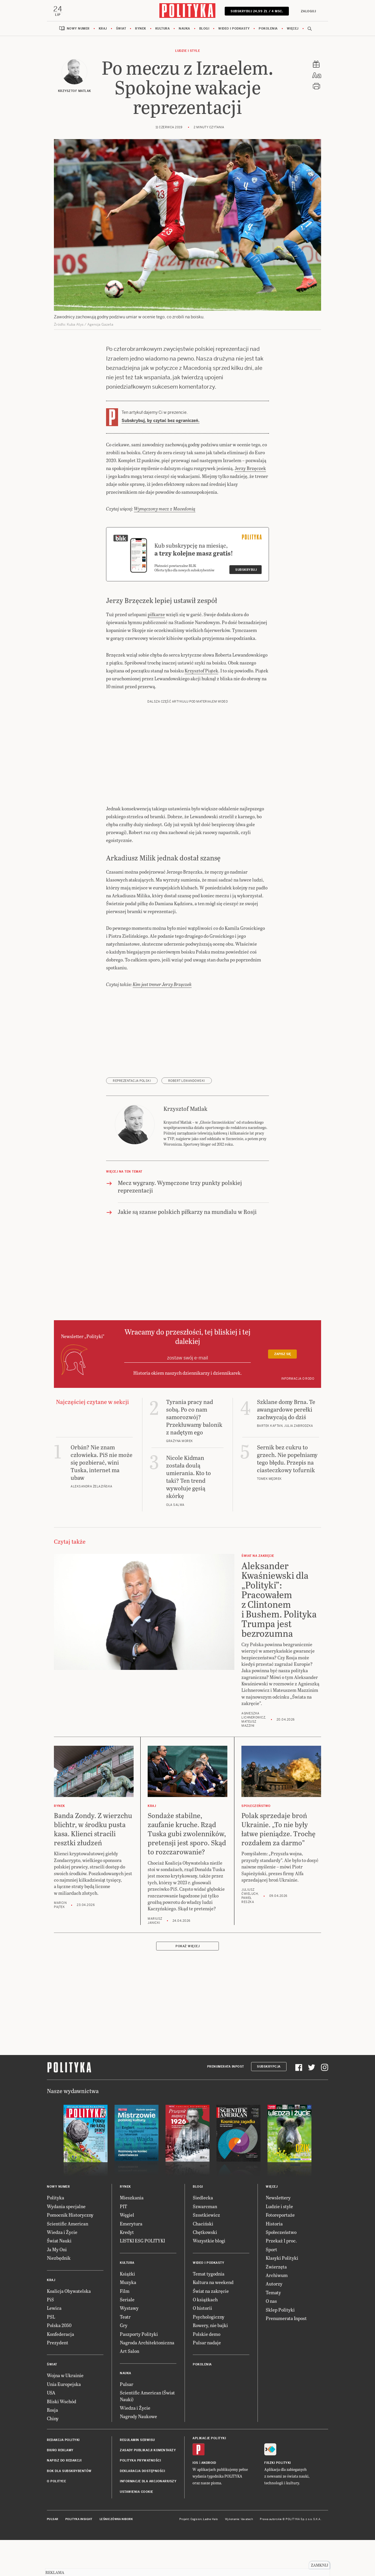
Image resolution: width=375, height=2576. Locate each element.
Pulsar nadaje (207, 2379)
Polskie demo (206, 2370)
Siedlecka (203, 2234)
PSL (51, 2353)
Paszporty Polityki (139, 2370)
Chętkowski (205, 2269)
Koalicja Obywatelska (69, 2327)
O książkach (205, 2336)
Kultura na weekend (213, 2319)
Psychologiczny (208, 2353)
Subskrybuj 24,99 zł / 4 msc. (256, 11)
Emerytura (131, 2260)
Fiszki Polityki (277, 2500)
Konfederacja (60, 2370)
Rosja (52, 2446)
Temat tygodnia (208, 2310)
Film (124, 2327)
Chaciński (203, 2260)
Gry (123, 2362)
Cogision (196, 2556)
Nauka (184, 29)
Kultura (162, 29)
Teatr (125, 2353)
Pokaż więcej (187, 1983)
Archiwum (277, 2312)
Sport (271, 2286)
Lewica (54, 2345)
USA (51, 2429)
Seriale (127, 2336)
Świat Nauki (59, 2277)
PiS (50, 2336)
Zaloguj (307, 11)
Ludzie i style (187, 51)
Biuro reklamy (60, 2487)
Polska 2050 (59, 2362)
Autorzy (274, 2320)
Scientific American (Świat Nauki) (147, 2432)
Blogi (204, 29)
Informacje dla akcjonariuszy (148, 2518)
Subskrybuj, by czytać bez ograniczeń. (161, 421)
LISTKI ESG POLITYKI (142, 2277)
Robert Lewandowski (186, 1118)
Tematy (273, 2329)
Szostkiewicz (206, 2252)
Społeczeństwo (281, 2269)
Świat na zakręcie (211, 2327)
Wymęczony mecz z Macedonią (164, 545)
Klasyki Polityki (282, 2295)
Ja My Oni (57, 2286)
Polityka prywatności (140, 2498)
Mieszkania (132, 2234)
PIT (123, 2243)
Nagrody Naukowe (138, 2453)
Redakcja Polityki (63, 2477)
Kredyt (127, 2269)
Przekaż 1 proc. (281, 2277)
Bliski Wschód (61, 2438)
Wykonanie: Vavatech (239, 2556)
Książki (127, 2310)
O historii (202, 2345)
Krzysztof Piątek (201, 707)
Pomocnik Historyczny (70, 2252)
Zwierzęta (276, 2303)
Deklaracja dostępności (142, 2508)
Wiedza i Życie (62, 2269)
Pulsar (126, 2421)
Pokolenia (268, 29)
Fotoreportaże (280, 2252)
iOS (195, 2500)
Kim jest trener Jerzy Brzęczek (162, 1021)
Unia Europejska (64, 2421)
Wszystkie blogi (209, 2277)
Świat (121, 29)
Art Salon (129, 2388)
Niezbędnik (59, 2295)
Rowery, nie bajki (210, 2362)
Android (208, 2500)
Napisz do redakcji (64, 2498)
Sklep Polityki (280, 2346)
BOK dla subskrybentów (69, 2508)
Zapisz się (282, 1391)
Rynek (140, 29)
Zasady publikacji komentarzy (148, 2487)
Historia (274, 2260)
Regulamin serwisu (137, 2477)
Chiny (53, 2455)
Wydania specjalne (66, 2243)
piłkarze (156, 651)
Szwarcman (205, 2243)
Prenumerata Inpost (225, 2104)
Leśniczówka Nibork (116, 2556)
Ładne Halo (210, 2556)
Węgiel (127, 2252)
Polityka (55, 2234)
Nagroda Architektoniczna (147, 2379)
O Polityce (56, 2518)
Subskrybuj (246, 607)
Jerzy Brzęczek (250, 468)
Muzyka (128, 2319)
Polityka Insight (79, 2556)
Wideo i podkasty (234, 29)
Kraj (103, 29)
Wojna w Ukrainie (65, 2412)
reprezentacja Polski (132, 1118)
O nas (271, 2338)
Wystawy (129, 2345)
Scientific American (67, 2260)
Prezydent (57, 2379)
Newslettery (278, 2234)
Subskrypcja (269, 2104)
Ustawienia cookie (136, 2529)
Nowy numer (78, 29)
